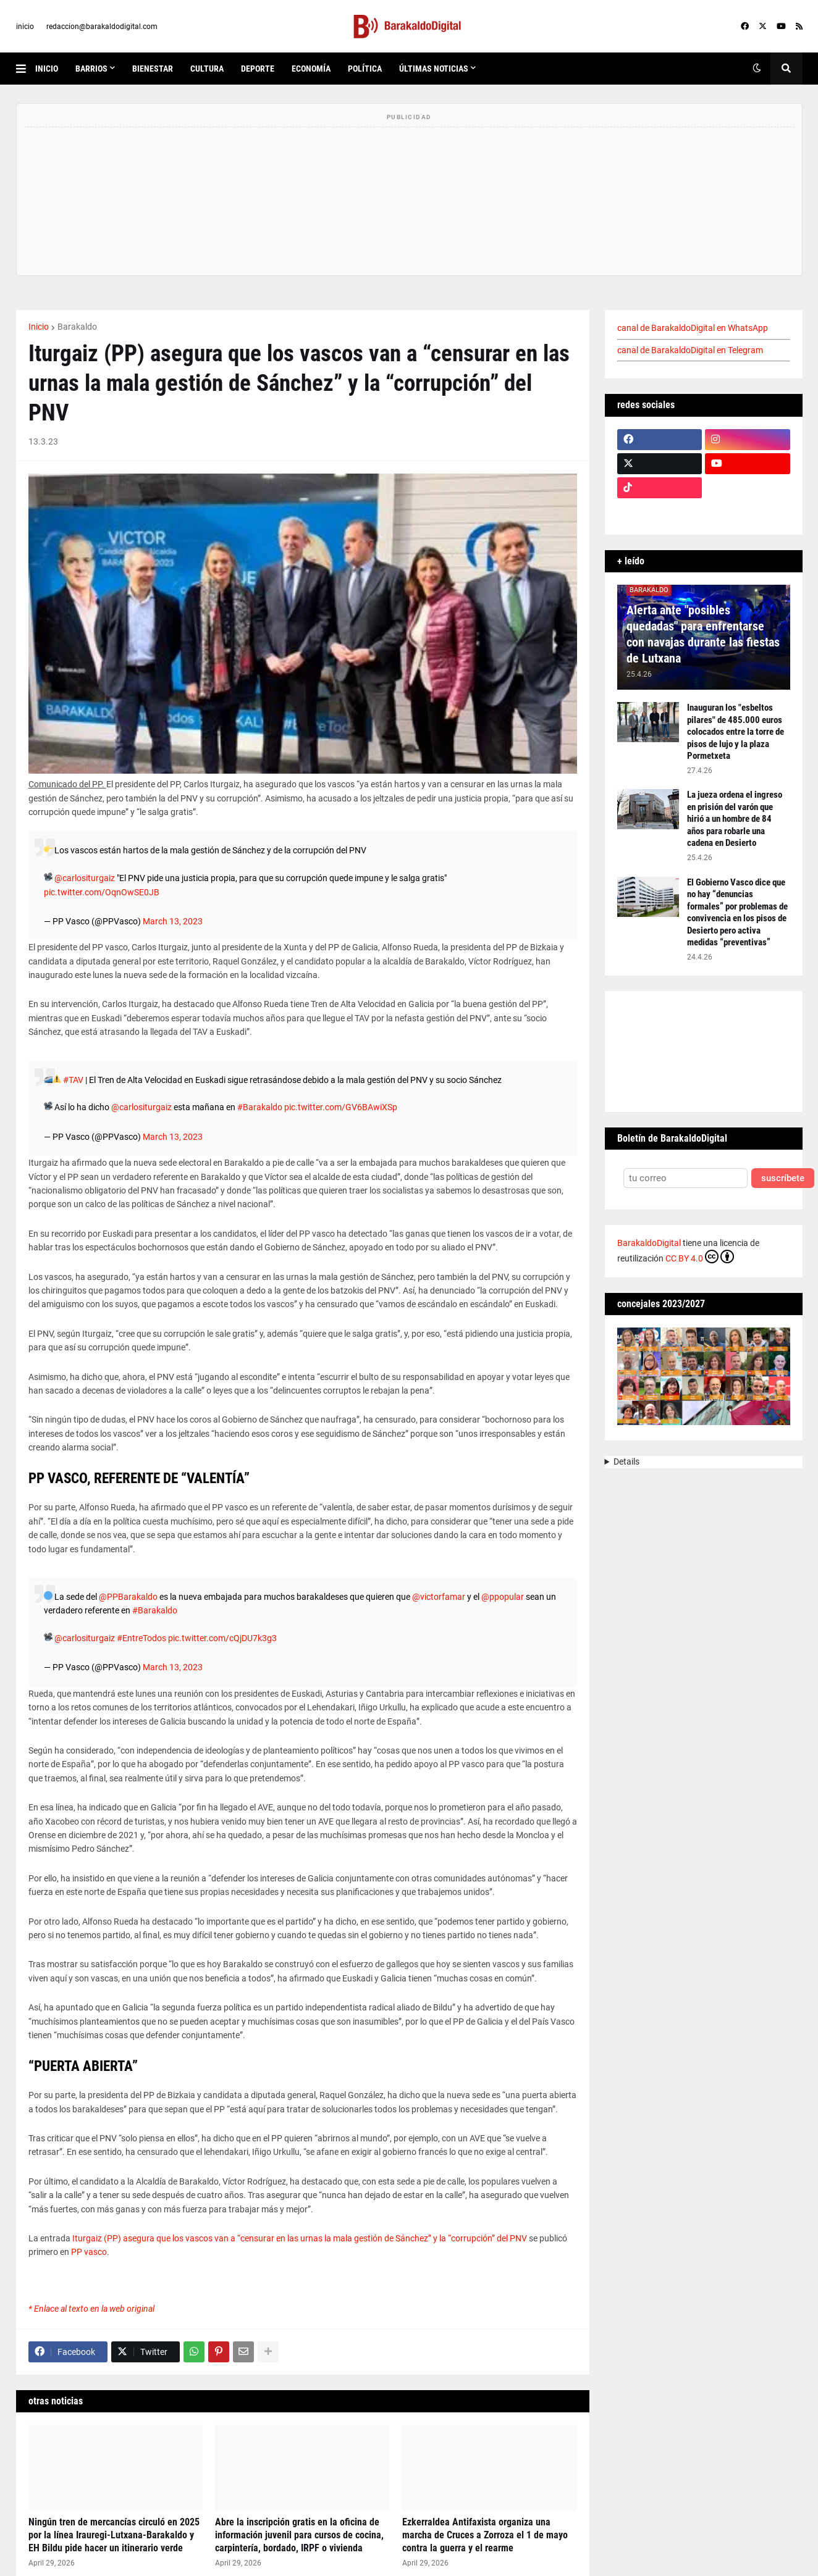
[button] (25, 68)
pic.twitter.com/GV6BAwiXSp (340, 1107)
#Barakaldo (259, 1107)
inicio (25, 26)
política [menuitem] (365, 68)
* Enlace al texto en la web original (91, 2309)
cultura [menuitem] (207, 68)
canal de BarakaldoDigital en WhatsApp (692, 328)
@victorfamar (438, 1597)
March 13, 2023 (173, 921)
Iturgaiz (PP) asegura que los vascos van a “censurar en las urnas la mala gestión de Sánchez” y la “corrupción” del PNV (299, 2238)
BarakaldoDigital (649, 1243)
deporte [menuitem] (257, 68)
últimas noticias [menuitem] (433, 68)
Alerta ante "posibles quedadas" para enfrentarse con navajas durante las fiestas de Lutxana (703, 634)
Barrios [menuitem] (91, 68)
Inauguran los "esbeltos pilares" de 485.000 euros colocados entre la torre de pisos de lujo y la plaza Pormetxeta (735, 731)
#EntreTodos (141, 1638)
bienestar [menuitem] (152, 68)
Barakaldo (77, 326)
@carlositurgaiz (84, 878)
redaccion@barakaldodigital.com (102, 26)
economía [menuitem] (311, 68)
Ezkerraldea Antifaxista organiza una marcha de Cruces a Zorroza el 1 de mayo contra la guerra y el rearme (485, 2535)
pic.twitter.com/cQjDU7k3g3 (222, 1638)
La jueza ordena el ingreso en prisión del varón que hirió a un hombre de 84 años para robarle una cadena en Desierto (734, 818)
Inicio (38, 326)
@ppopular (502, 1597)
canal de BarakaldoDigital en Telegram (690, 350)
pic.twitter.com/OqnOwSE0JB (101, 892)
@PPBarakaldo (128, 1597)
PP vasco (89, 2252)
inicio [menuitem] (46, 68)
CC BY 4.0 (699, 1256)
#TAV (73, 1080)
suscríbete (782, 1178)
